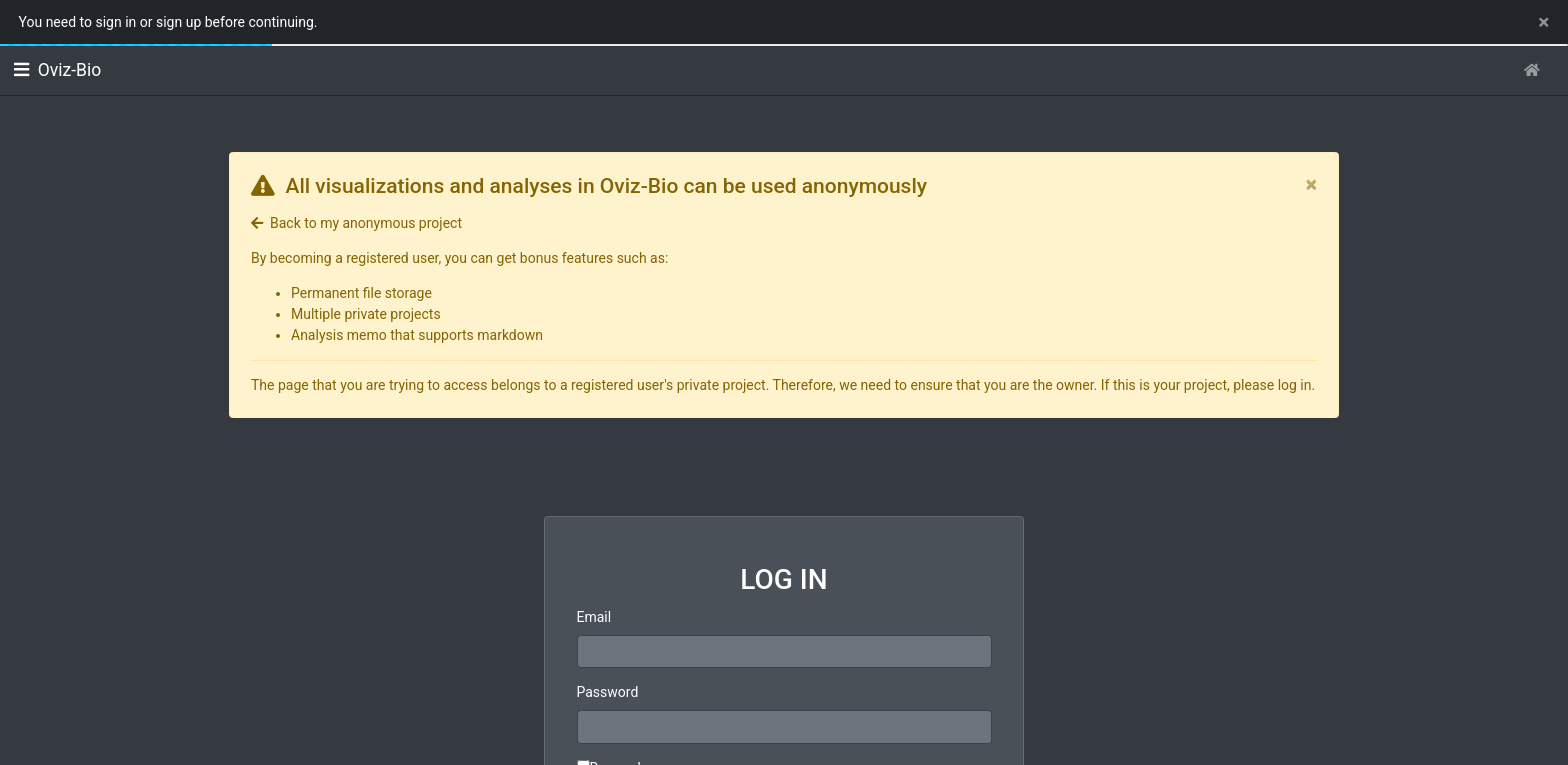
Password (608, 692)
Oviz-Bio (57, 70)
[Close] (1311, 184)
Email (594, 617)
